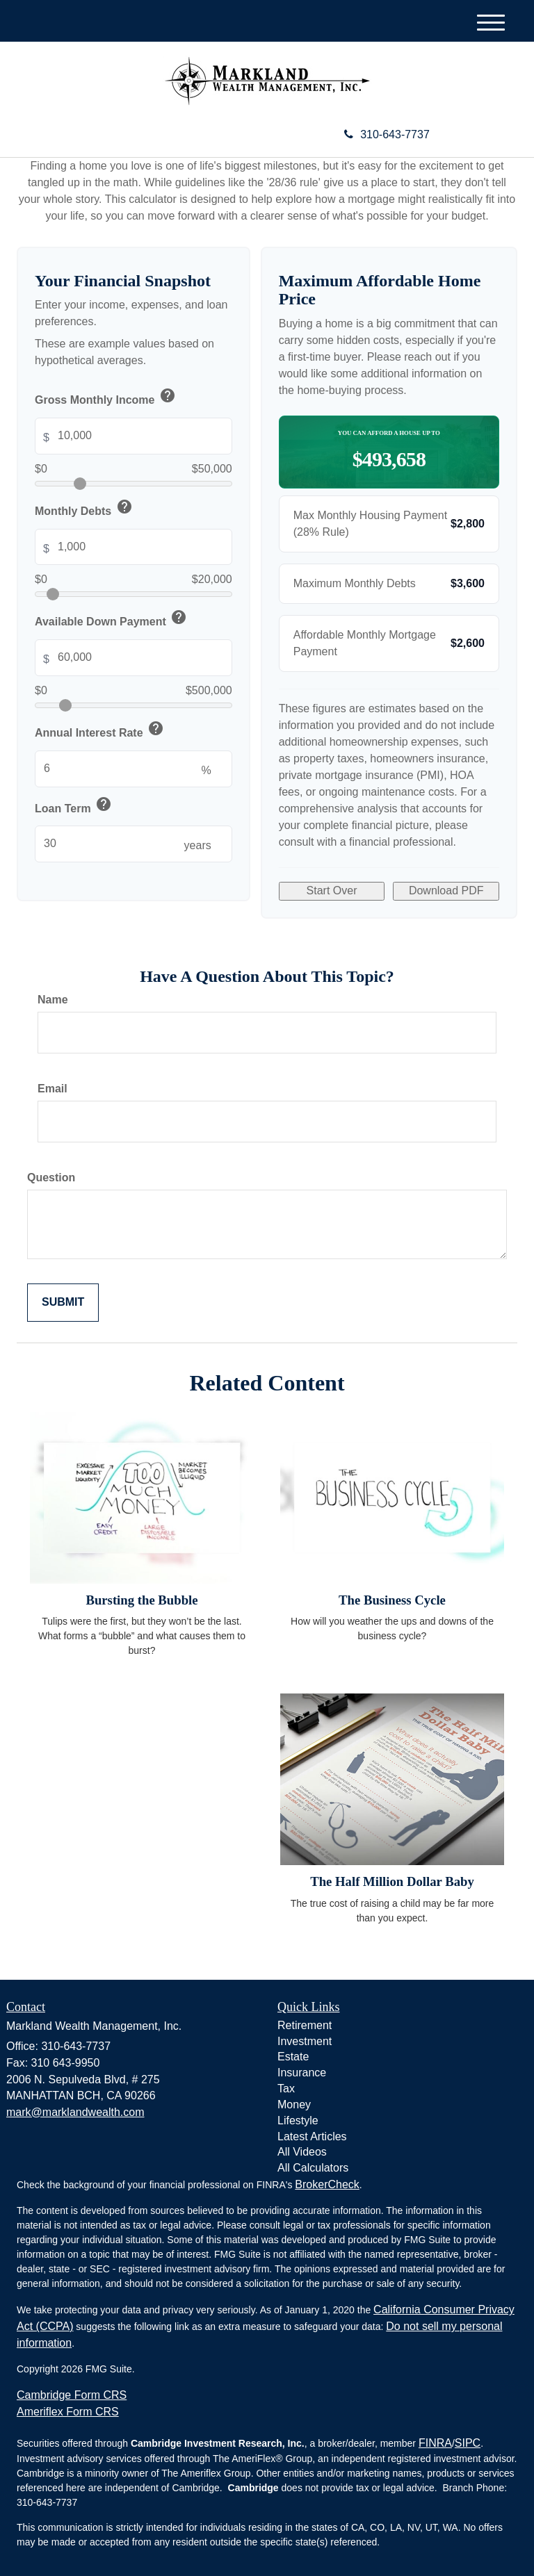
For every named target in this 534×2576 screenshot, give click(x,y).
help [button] (167, 395)
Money (294, 2104)
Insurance (301, 2072)
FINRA (435, 2443)
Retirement (304, 2025)
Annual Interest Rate (100, 730)
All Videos (302, 2152)
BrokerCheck (327, 2184)
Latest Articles (312, 2136)
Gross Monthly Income (106, 398)
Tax (286, 2088)
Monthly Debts (84, 509)
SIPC (467, 2443)
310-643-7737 (387, 134)
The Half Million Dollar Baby (392, 1881)
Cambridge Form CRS (72, 2395)
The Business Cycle (392, 1600)
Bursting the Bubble (141, 1600)
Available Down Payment (111, 619)
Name (53, 1000)
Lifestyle (297, 2120)
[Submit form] (63, 1302)
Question (51, 1177)
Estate (293, 2056)
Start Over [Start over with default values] (332, 890)
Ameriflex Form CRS (68, 2412)
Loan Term (74, 806)
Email (52, 1088)
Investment (304, 2041)
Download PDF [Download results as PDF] (446, 890)
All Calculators (312, 2168)
